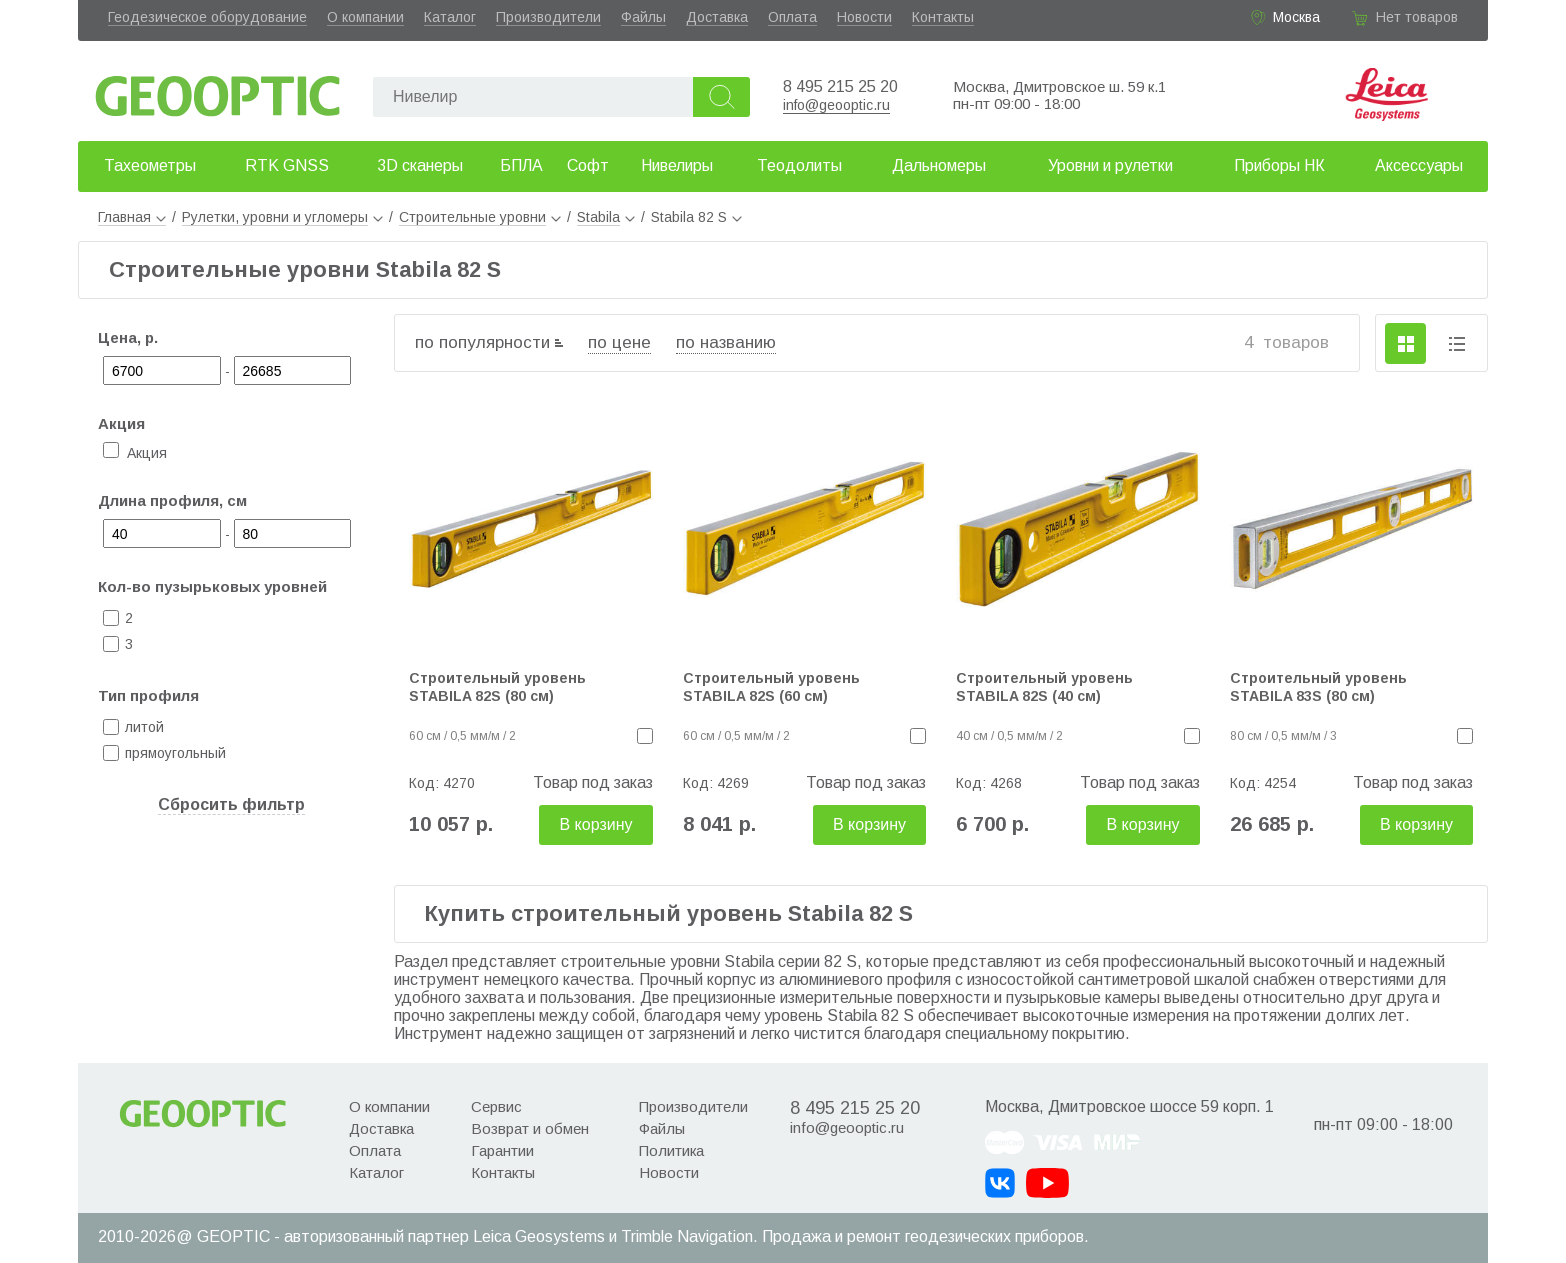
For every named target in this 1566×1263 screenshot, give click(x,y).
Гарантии (502, 1150)
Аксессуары (1419, 165)
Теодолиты (799, 165)
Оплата (792, 17)
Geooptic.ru (218, 90)
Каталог (450, 17)
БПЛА (521, 165)
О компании (365, 17)
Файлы (643, 17)
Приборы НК (1279, 165)
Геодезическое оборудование (207, 17)
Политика (671, 1150)
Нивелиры (677, 165)
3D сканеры (420, 165)
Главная (132, 217)
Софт (588, 165)
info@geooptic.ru (836, 105)
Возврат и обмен (530, 1128)
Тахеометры (150, 165)
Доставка (717, 17)
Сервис (496, 1106)
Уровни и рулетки (1110, 165)
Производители (548, 17)
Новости (864, 17)
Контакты (943, 17)
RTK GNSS (287, 165)
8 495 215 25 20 (840, 86)
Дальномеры (939, 165)
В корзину (595, 824)
